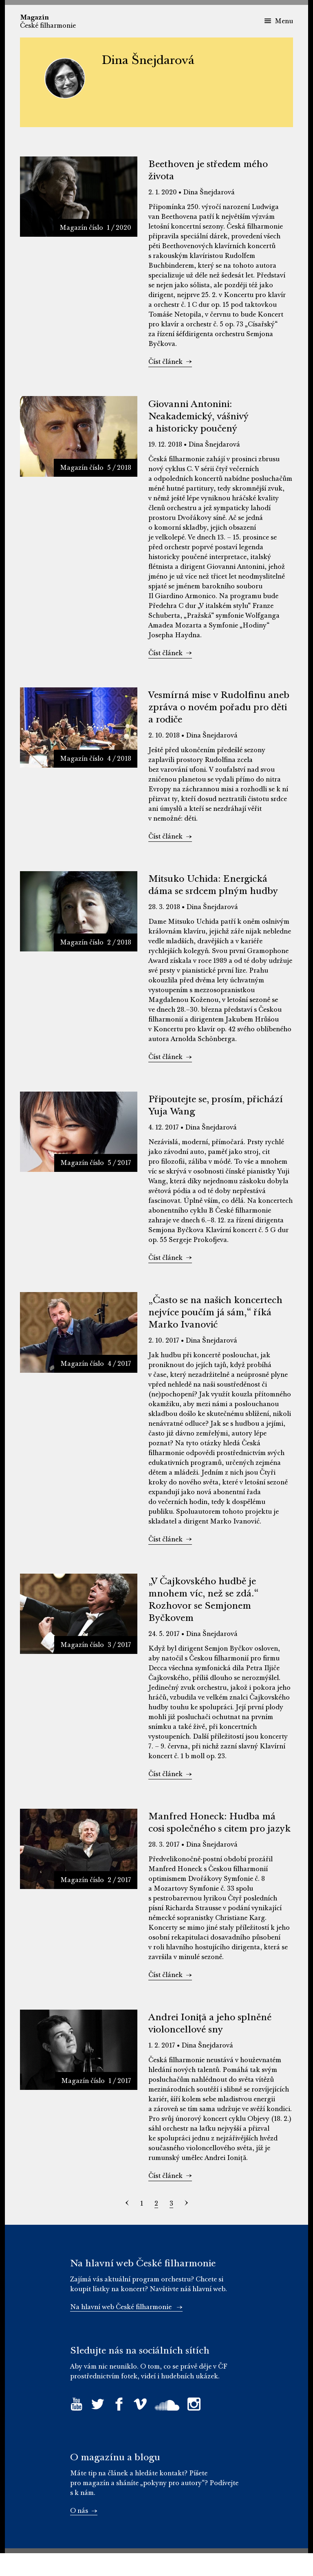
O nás (83, 2534)
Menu (278, 21)
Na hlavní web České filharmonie (126, 2330)
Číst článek (170, 364)
